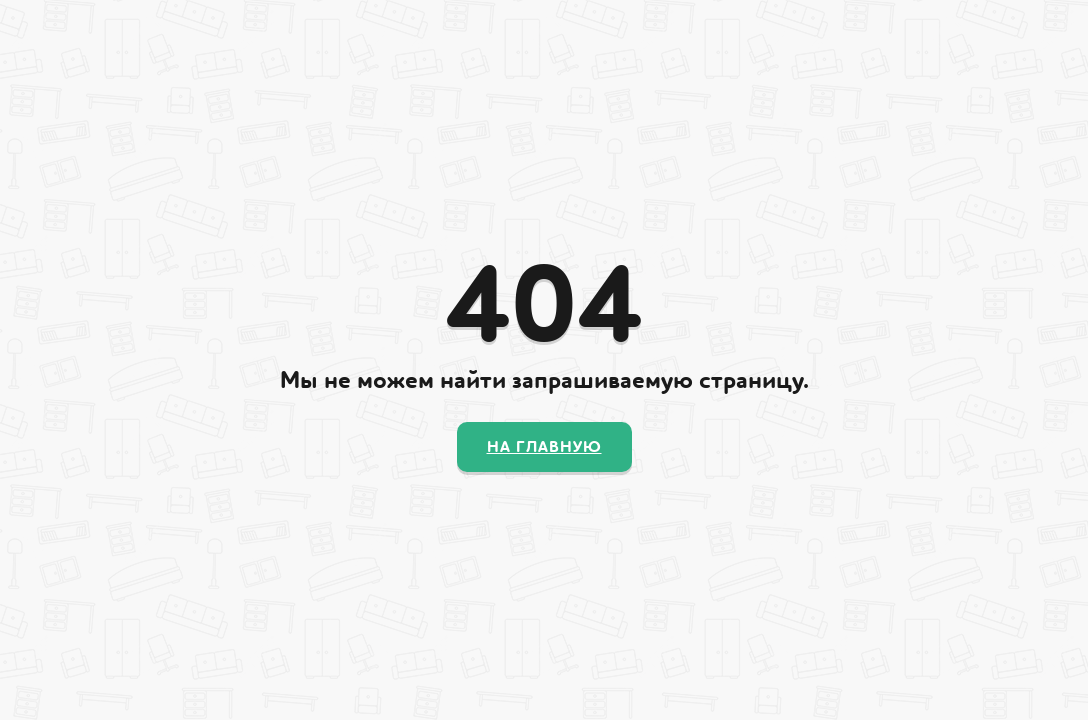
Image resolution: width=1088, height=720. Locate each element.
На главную (544, 447)
